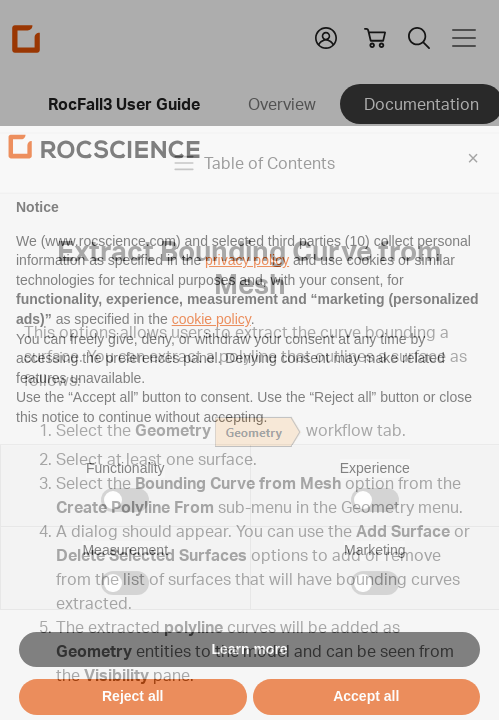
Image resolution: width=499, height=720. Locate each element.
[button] (473, 186)
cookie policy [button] (211, 347)
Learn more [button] (249, 676)
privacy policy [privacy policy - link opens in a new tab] (247, 288)
